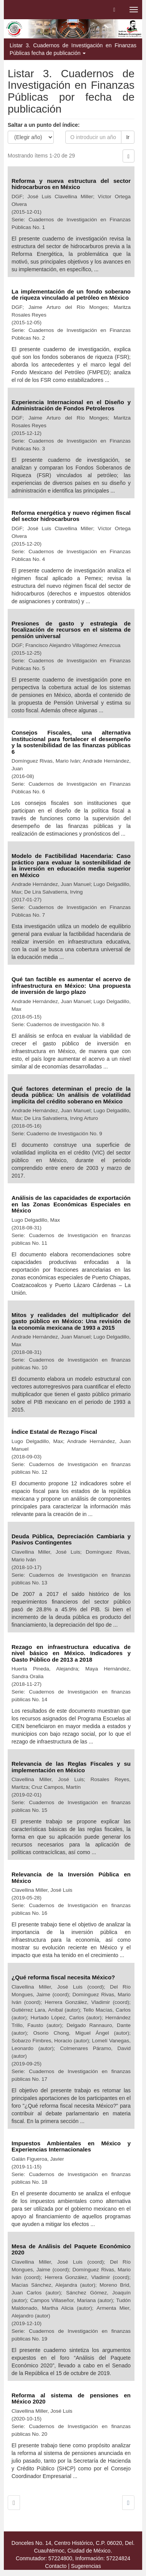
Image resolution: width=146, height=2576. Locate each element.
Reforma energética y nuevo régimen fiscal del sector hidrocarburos (71, 515)
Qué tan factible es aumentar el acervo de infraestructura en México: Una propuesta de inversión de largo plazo (71, 985)
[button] (114, 9)
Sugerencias (86, 2566)
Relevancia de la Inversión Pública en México (71, 1877)
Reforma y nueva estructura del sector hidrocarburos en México (71, 184)
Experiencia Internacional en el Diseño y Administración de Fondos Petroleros (71, 405)
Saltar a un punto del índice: (44, 125)
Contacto (55, 2566)
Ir (127, 137)
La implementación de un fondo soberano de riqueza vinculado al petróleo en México (71, 294)
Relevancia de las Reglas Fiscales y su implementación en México (71, 1766)
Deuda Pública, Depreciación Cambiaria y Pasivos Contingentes (71, 1539)
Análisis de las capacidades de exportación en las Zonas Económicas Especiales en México (71, 1204)
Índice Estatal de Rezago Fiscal (55, 1431)
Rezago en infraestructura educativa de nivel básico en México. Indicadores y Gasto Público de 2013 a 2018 (71, 1653)
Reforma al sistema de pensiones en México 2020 (71, 2398)
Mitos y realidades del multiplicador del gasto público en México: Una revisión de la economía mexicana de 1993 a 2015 (71, 1321)
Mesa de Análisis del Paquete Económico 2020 (71, 2249)
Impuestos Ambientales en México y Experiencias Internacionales (71, 2146)
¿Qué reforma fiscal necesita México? (64, 1977)
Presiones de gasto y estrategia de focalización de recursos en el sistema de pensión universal (71, 629)
